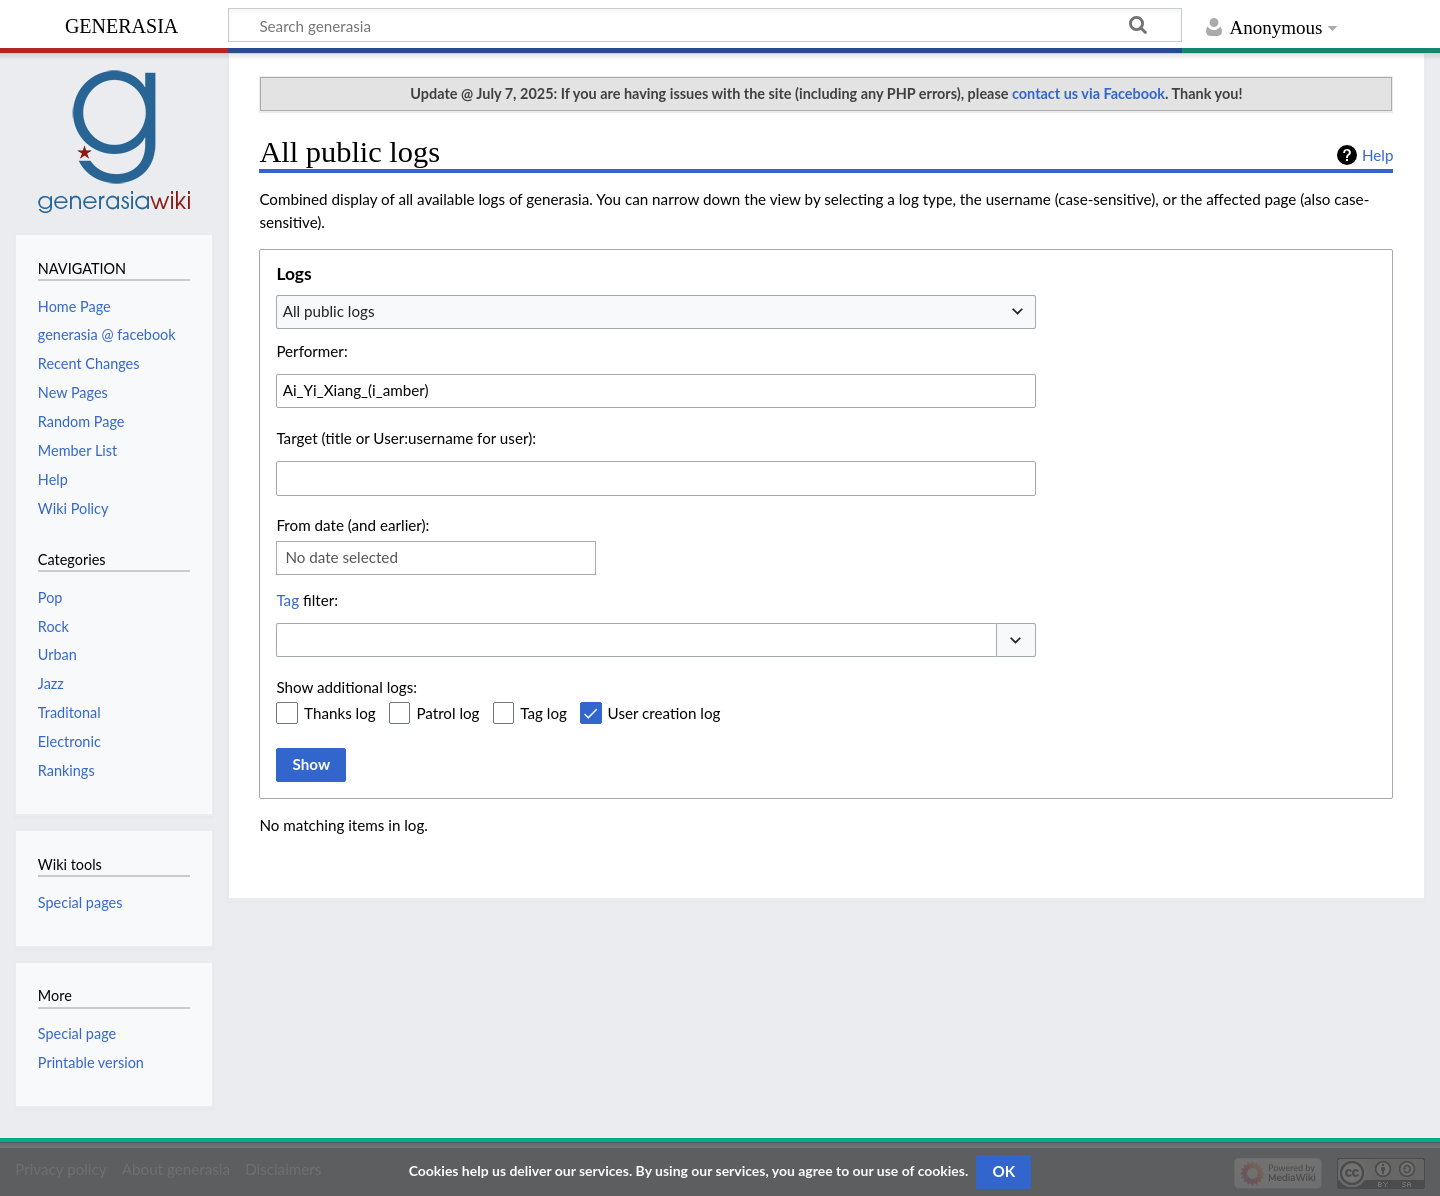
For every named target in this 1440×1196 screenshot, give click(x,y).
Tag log (543, 713)
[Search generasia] (705, 25)
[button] (1016, 640)
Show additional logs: (346, 687)
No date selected (341, 557)
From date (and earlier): (352, 525)
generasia (121, 23)
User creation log (664, 713)
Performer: (311, 351)
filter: (307, 600)
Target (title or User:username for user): (406, 438)
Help (1377, 155)
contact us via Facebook (1088, 93)
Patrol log (447, 713)
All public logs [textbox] (329, 311)
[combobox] (656, 312)
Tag (287, 600)
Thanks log (340, 713)
